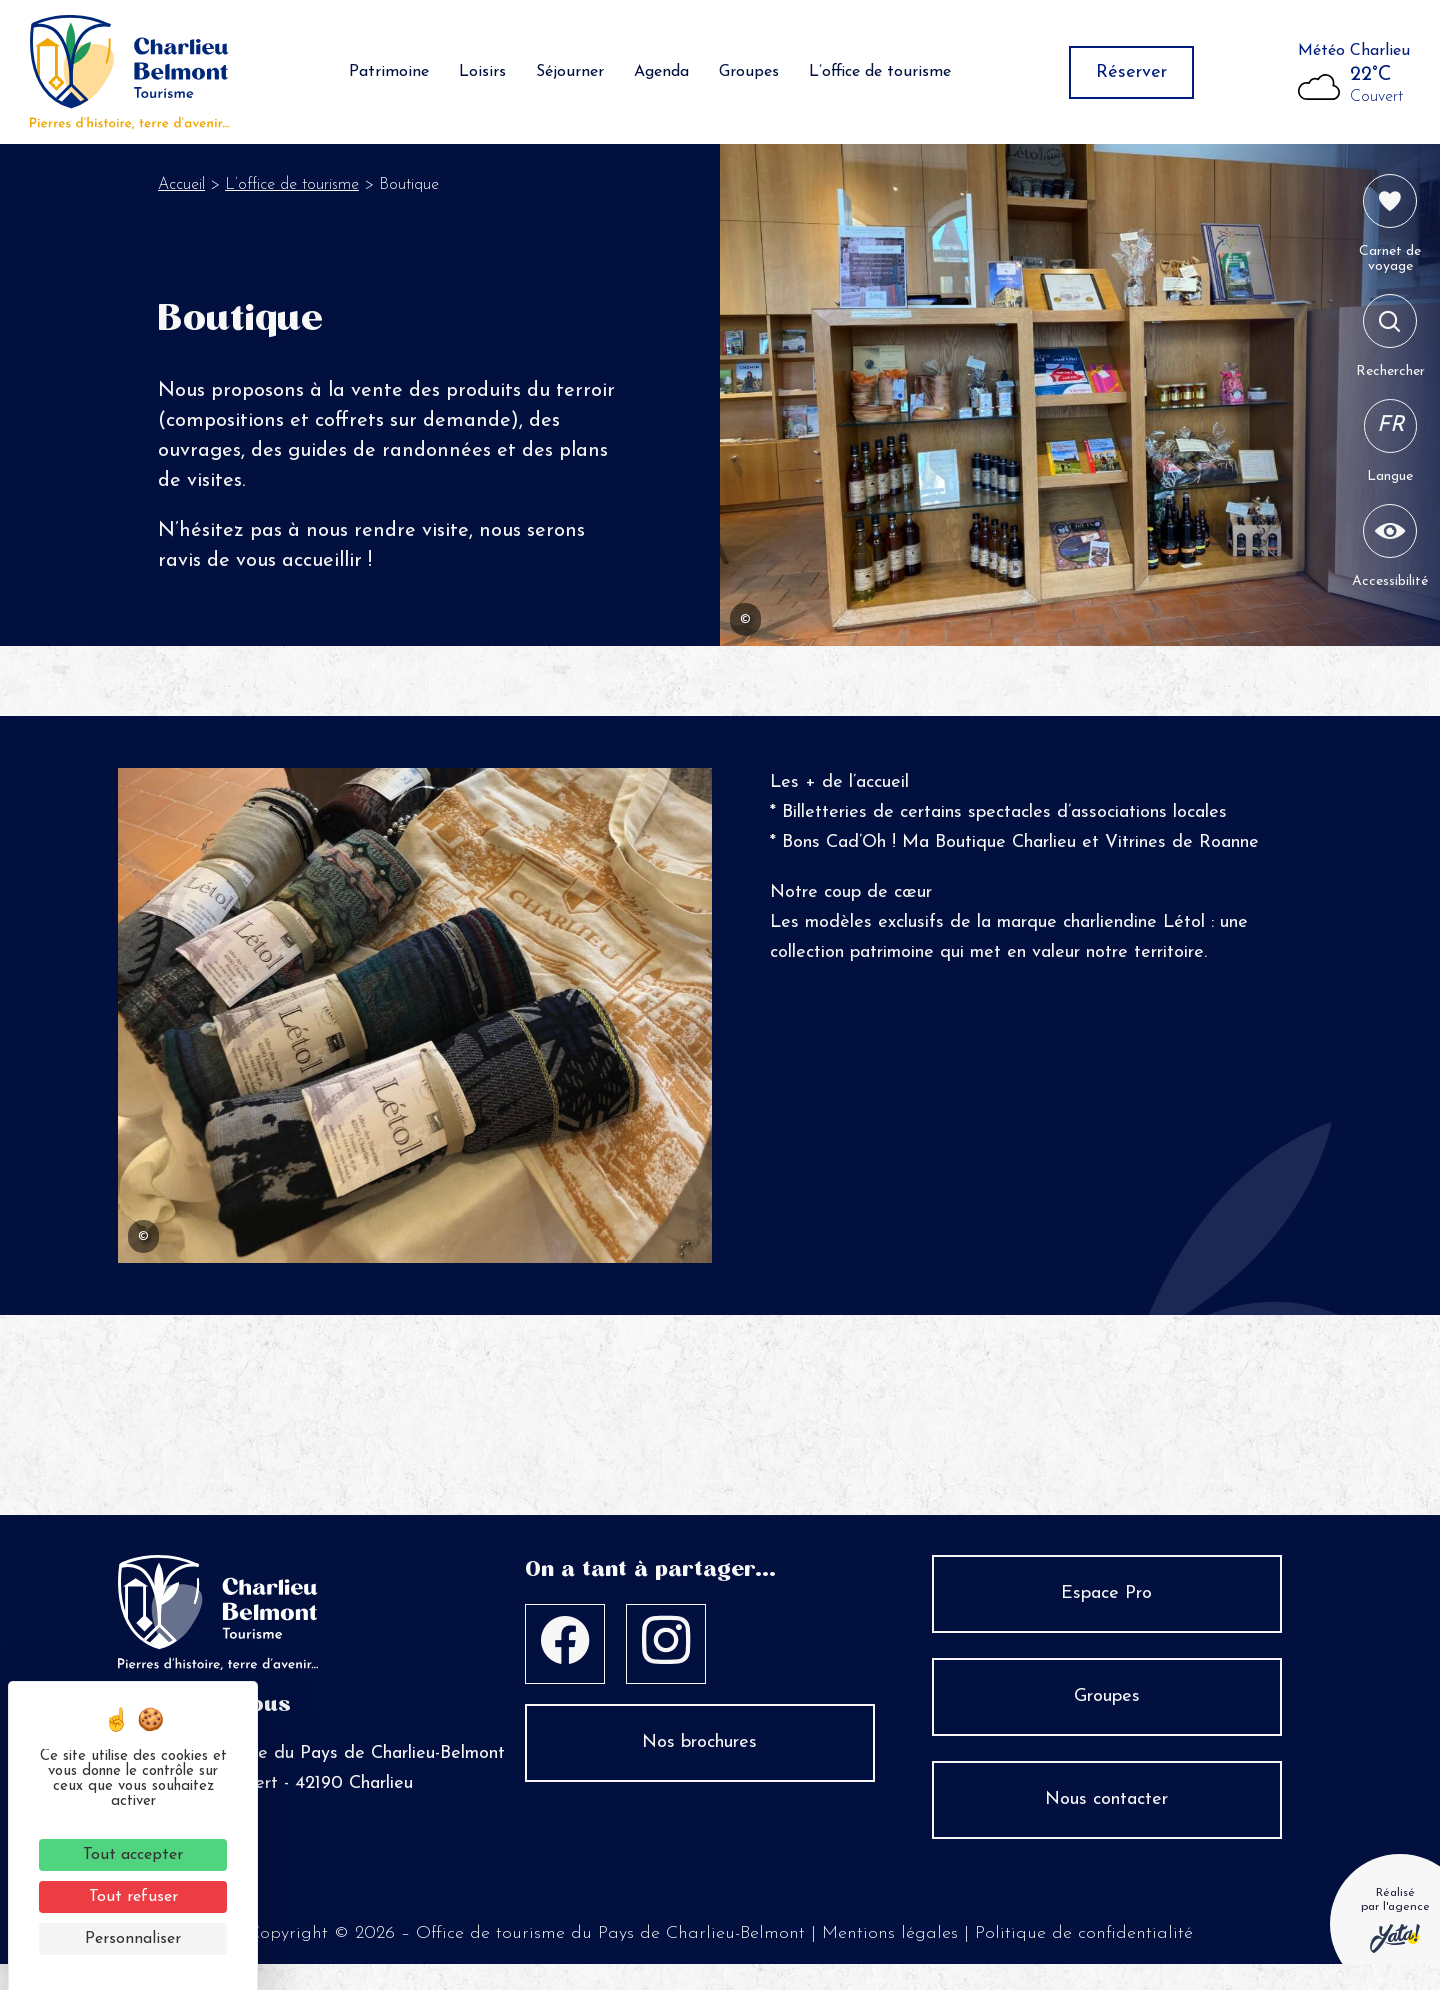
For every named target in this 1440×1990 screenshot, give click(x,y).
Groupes (749, 75)
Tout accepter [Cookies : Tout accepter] (133, 1855)
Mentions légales (890, 1939)
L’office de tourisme (880, 75)
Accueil (181, 191)
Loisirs (482, 75)
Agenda (661, 75)
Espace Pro (1106, 1599)
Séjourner (570, 75)
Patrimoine (389, 75)
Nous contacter (1106, 1805)
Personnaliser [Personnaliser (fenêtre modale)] (133, 1939)
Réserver (1131, 75)
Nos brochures (699, 1748)
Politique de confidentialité (1084, 1939)
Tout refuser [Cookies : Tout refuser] (133, 1897)
